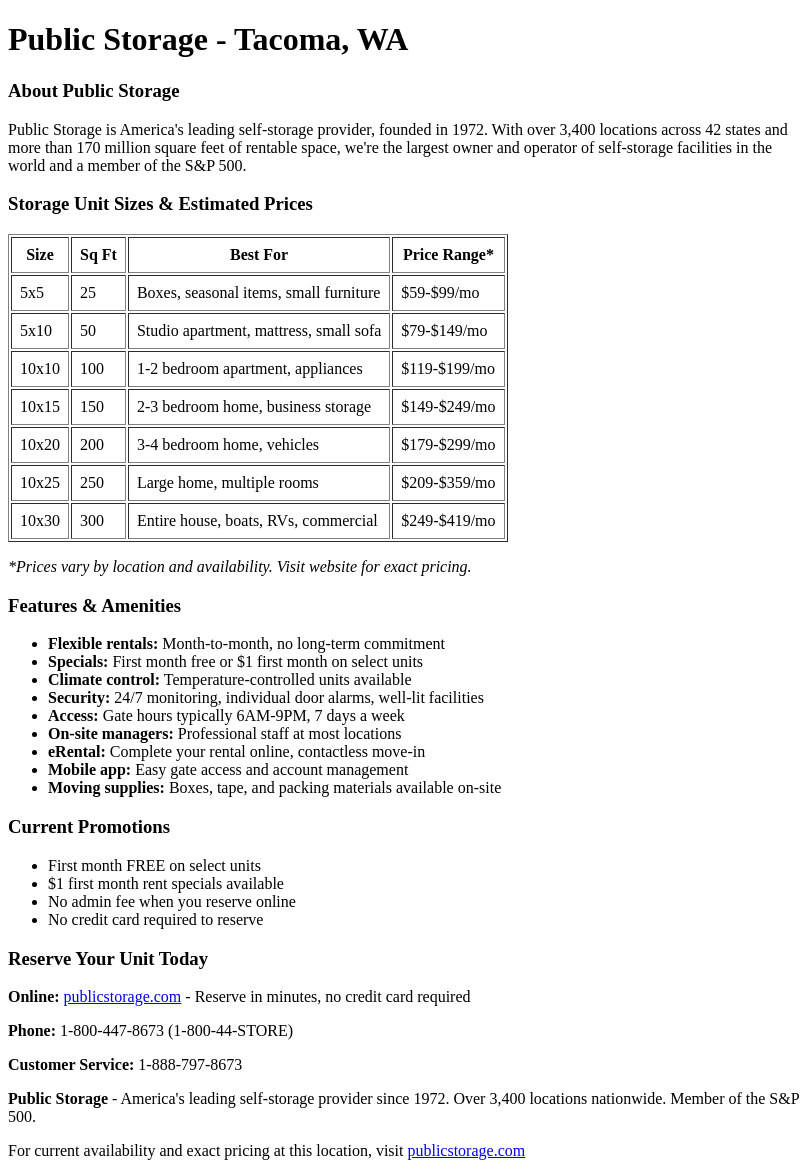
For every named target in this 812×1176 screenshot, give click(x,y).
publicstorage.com (123, 996)
